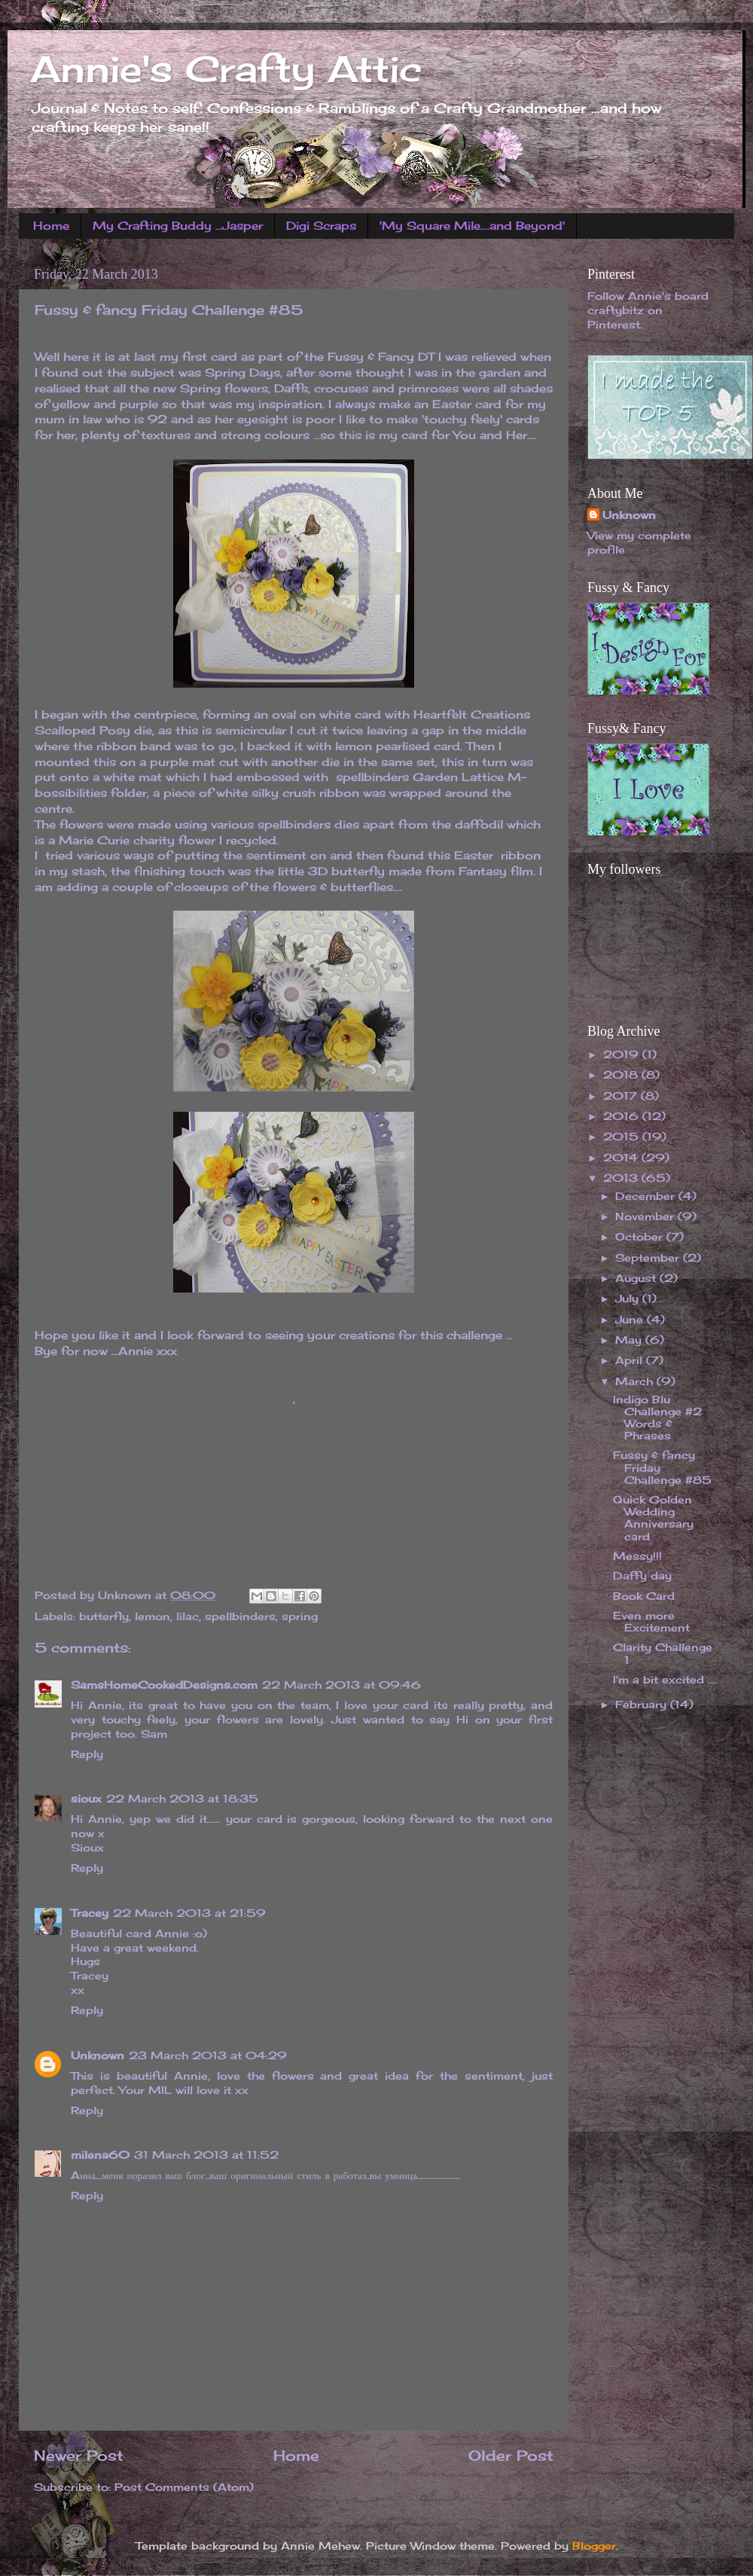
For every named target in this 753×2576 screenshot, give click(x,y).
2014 (622, 1158)
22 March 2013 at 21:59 (189, 1913)
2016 (622, 1116)
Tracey (89, 1913)
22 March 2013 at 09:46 (341, 1685)
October (640, 1237)
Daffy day (642, 1576)
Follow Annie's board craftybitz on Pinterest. (648, 310)
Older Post (510, 2455)
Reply (87, 1754)
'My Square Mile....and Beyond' (472, 225)
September (649, 1258)
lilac (187, 1616)
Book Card (644, 1596)
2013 (622, 1178)
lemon (152, 1616)
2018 (622, 1075)
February (642, 1705)
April (630, 1360)
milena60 (100, 2155)
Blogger (594, 2546)
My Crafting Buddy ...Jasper (178, 225)
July (628, 1299)
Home (51, 225)
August (637, 1278)
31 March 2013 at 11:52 (206, 2155)
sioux (86, 1799)
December (646, 1196)
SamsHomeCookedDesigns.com (164, 1685)
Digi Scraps (321, 225)
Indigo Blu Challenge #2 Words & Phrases (657, 1417)
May (630, 1340)
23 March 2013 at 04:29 (208, 2056)
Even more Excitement (651, 1622)
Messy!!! (637, 1556)
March (636, 1381)
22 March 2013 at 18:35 (182, 1799)
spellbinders (240, 1616)
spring (300, 1616)
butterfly (104, 1616)
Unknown (97, 2056)
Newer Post (78, 2455)
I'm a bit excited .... (665, 1680)
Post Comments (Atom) (184, 2487)
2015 (622, 1137)
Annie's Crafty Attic (226, 69)
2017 (622, 1096)
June (631, 1320)
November (646, 1216)
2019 (622, 1054)
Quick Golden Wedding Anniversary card (653, 1518)
